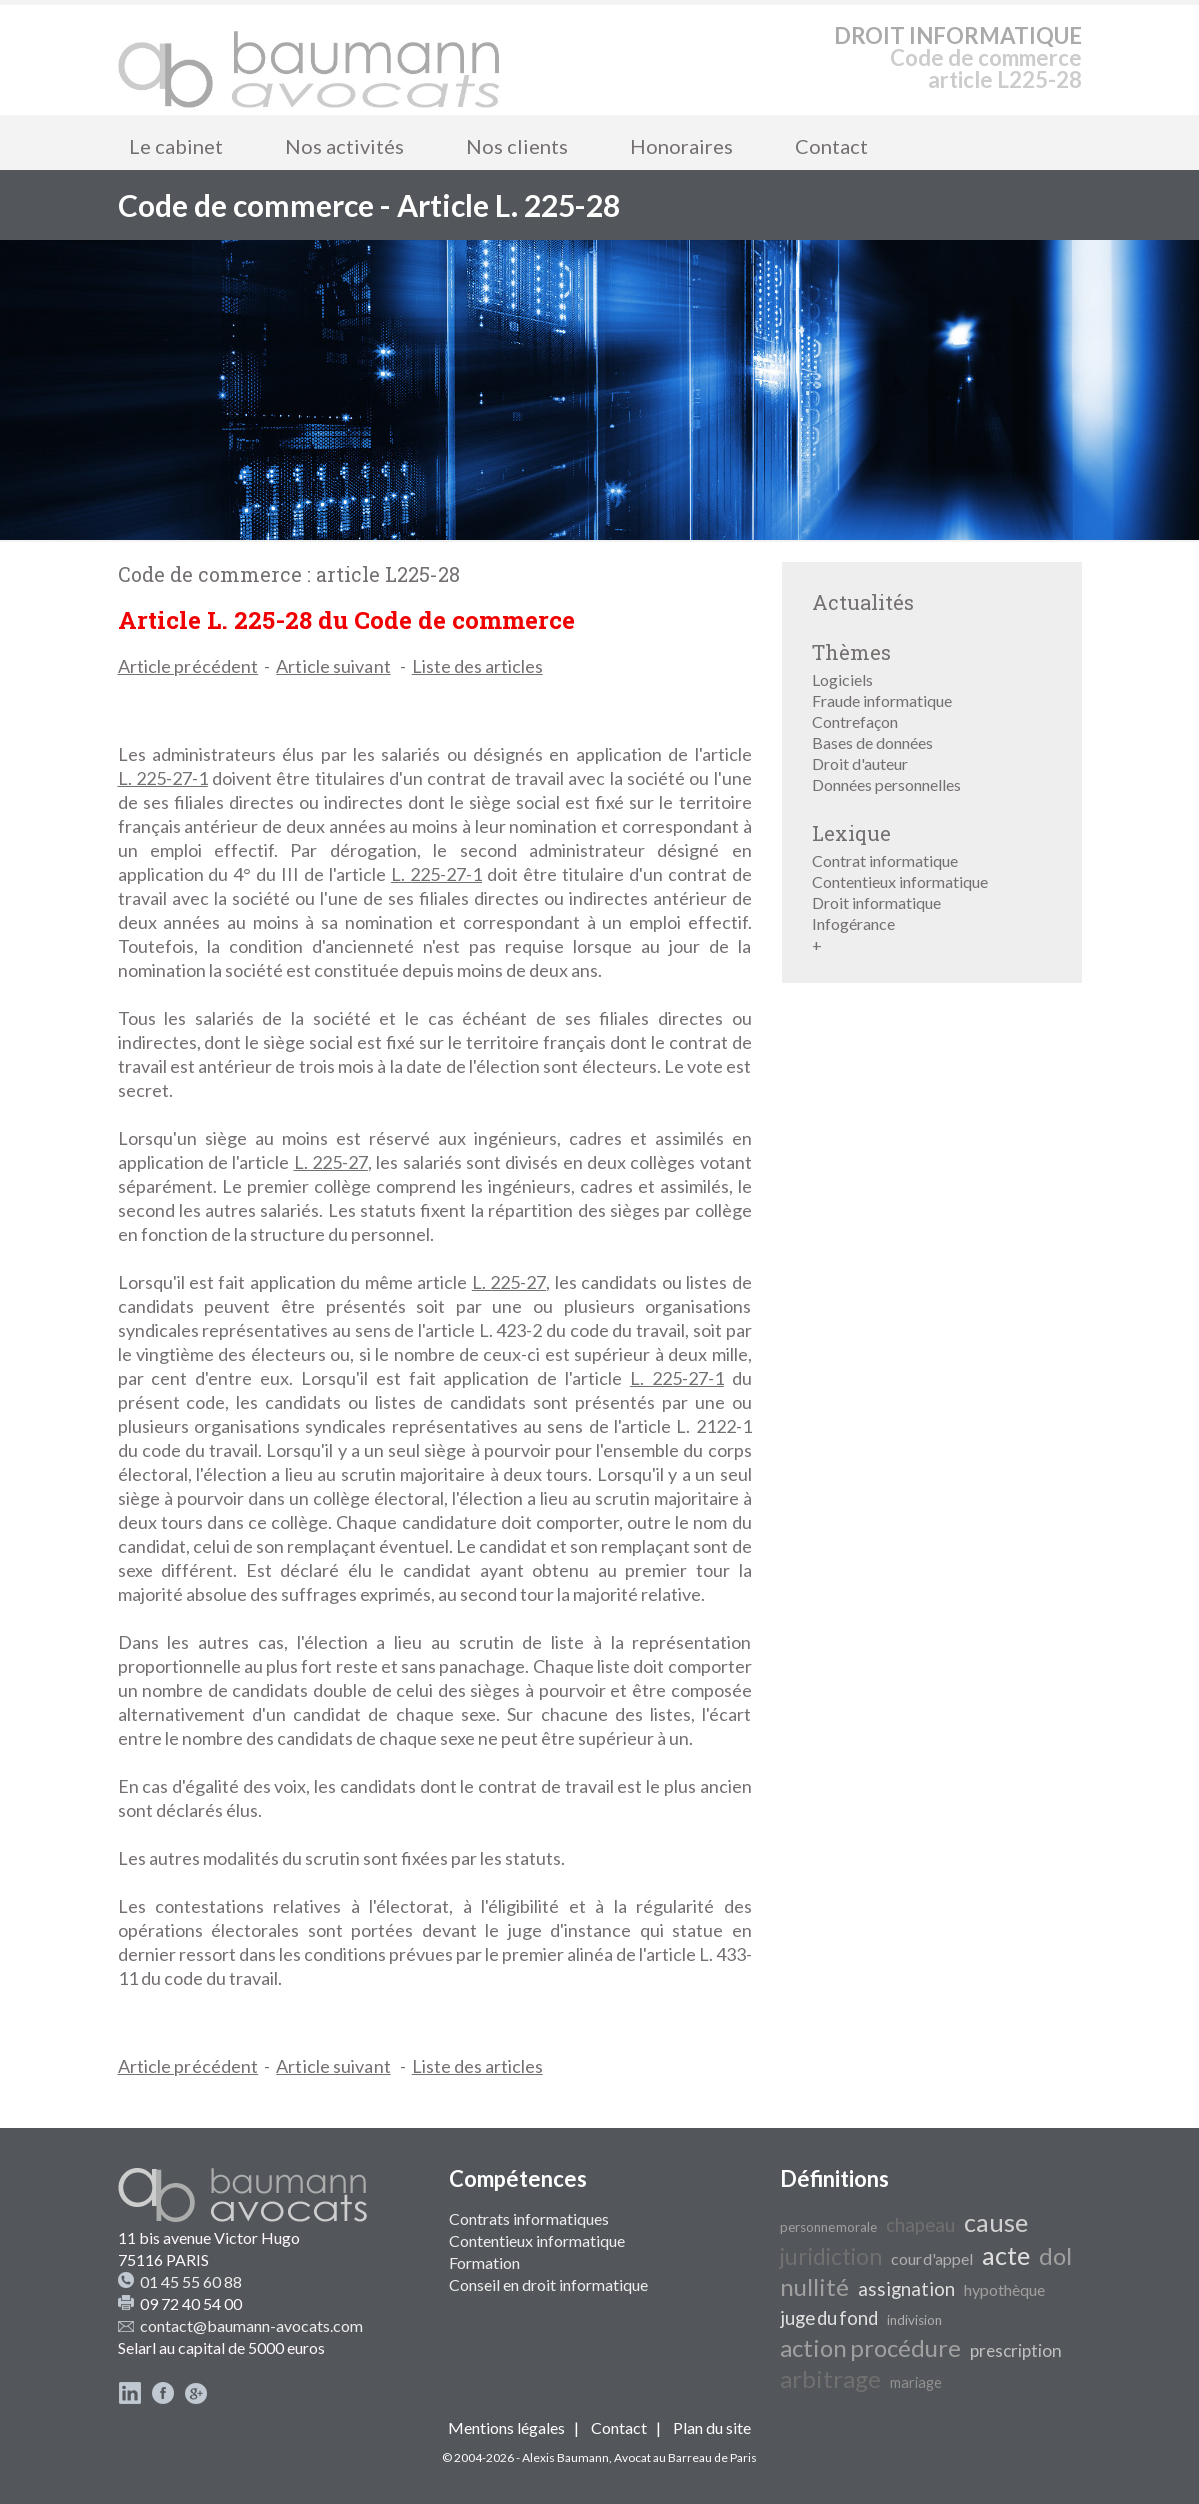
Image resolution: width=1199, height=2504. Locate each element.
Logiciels (842, 679)
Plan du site (712, 2427)
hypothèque (1004, 2289)
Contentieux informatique (900, 881)
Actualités (863, 602)
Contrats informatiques (529, 2218)
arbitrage (830, 2378)
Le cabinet (176, 146)
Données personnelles (886, 784)
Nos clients (517, 146)
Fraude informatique (882, 700)
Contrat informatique (885, 860)
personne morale (828, 2227)
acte (1006, 2255)
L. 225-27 (331, 1162)
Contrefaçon (855, 721)
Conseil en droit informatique (548, 2284)
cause (996, 2222)
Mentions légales (506, 2427)
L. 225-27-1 (163, 778)
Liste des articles (477, 666)
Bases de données (872, 742)
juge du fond (829, 2318)
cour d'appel (932, 2258)
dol (1055, 2255)
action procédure (870, 2347)
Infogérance (853, 923)
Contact (831, 146)
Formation (484, 2262)
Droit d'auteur (860, 763)
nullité (814, 2286)
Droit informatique (876, 902)
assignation (906, 2289)
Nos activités (344, 146)
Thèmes (851, 652)
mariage (916, 2382)
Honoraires (681, 146)
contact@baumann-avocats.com (251, 2325)
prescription (1016, 2350)
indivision (914, 2320)
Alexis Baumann (565, 2457)
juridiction (831, 2256)
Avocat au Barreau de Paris (685, 2457)
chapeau (920, 2225)
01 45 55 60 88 (191, 2281)
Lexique (851, 833)
